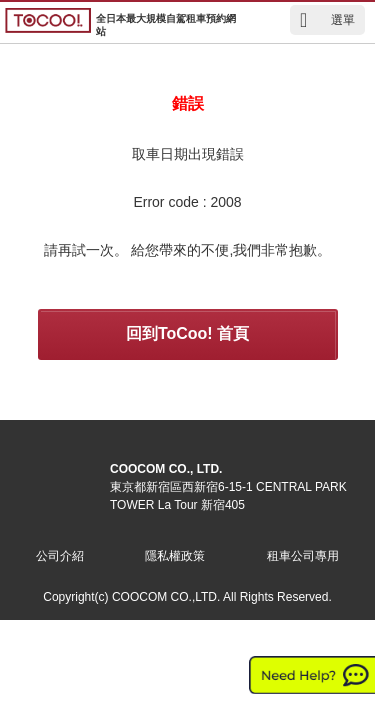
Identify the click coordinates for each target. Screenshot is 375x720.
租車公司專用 (303, 556)
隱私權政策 (175, 556)
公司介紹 (60, 556)
